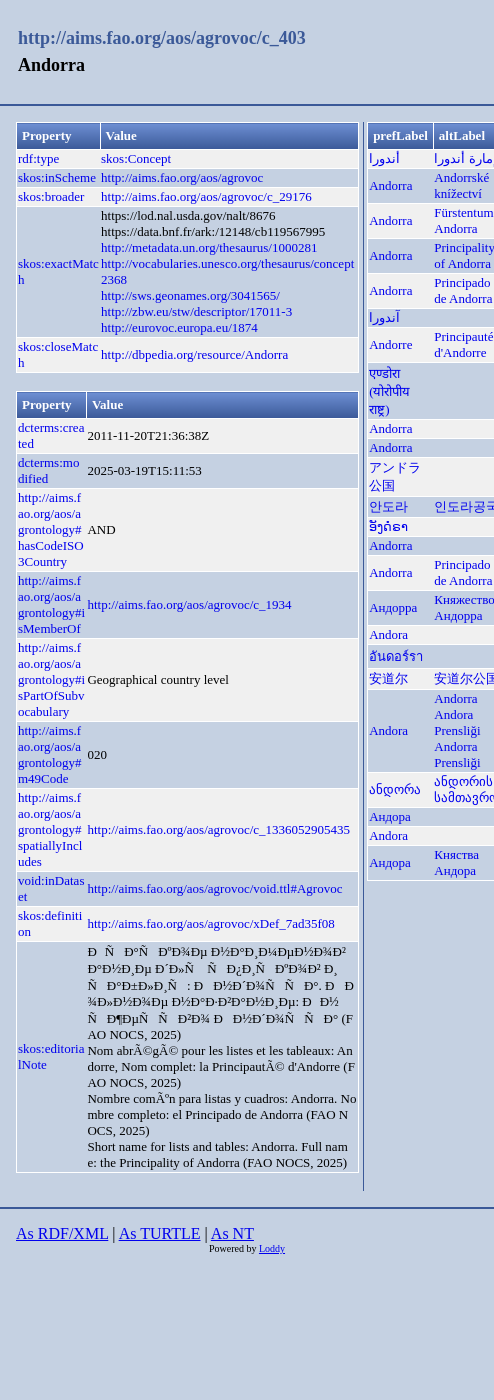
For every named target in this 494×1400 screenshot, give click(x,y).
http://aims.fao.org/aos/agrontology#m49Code (50, 754)
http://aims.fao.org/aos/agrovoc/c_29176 (206, 196)
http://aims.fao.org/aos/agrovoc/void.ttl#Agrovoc (214, 888)
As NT (232, 1233)
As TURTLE (160, 1233)
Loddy (272, 1248)
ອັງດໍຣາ (388, 526)
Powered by (234, 1248)
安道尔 (388, 678)
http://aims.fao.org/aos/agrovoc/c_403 (162, 38)
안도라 (388, 506)
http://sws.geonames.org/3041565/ (190, 295)
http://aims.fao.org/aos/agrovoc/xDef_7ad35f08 (210, 923)
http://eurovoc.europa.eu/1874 (179, 327)
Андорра (393, 607)
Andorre (390, 344)
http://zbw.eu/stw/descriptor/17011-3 (196, 311)
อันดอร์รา (396, 656)
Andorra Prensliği (457, 754)
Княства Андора (456, 862)
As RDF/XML (62, 1233)
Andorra (390, 185)
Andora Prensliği (457, 722)
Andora (388, 634)
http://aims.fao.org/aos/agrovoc (182, 177)
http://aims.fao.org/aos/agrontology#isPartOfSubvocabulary (51, 679)
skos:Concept (136, 158)
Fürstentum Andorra (463, 220)
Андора (390, 816)
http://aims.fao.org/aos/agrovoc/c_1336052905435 (218, 829)
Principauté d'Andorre (463, 344)
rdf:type (38, 158)
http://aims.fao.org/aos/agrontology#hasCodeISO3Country (51, 529)
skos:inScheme (57, 177)
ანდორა (395, 789)
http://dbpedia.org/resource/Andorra (194, 354)
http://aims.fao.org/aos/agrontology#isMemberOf (51, 604)
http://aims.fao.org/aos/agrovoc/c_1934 (189, 604)
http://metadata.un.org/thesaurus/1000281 (209, 247)
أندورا (384, 158)
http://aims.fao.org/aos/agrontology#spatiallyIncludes (50, 829)
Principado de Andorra (463, 290)
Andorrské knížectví (461, 185)
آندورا (384, 317)
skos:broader (51, 196)
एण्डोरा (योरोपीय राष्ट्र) (389, 391)
